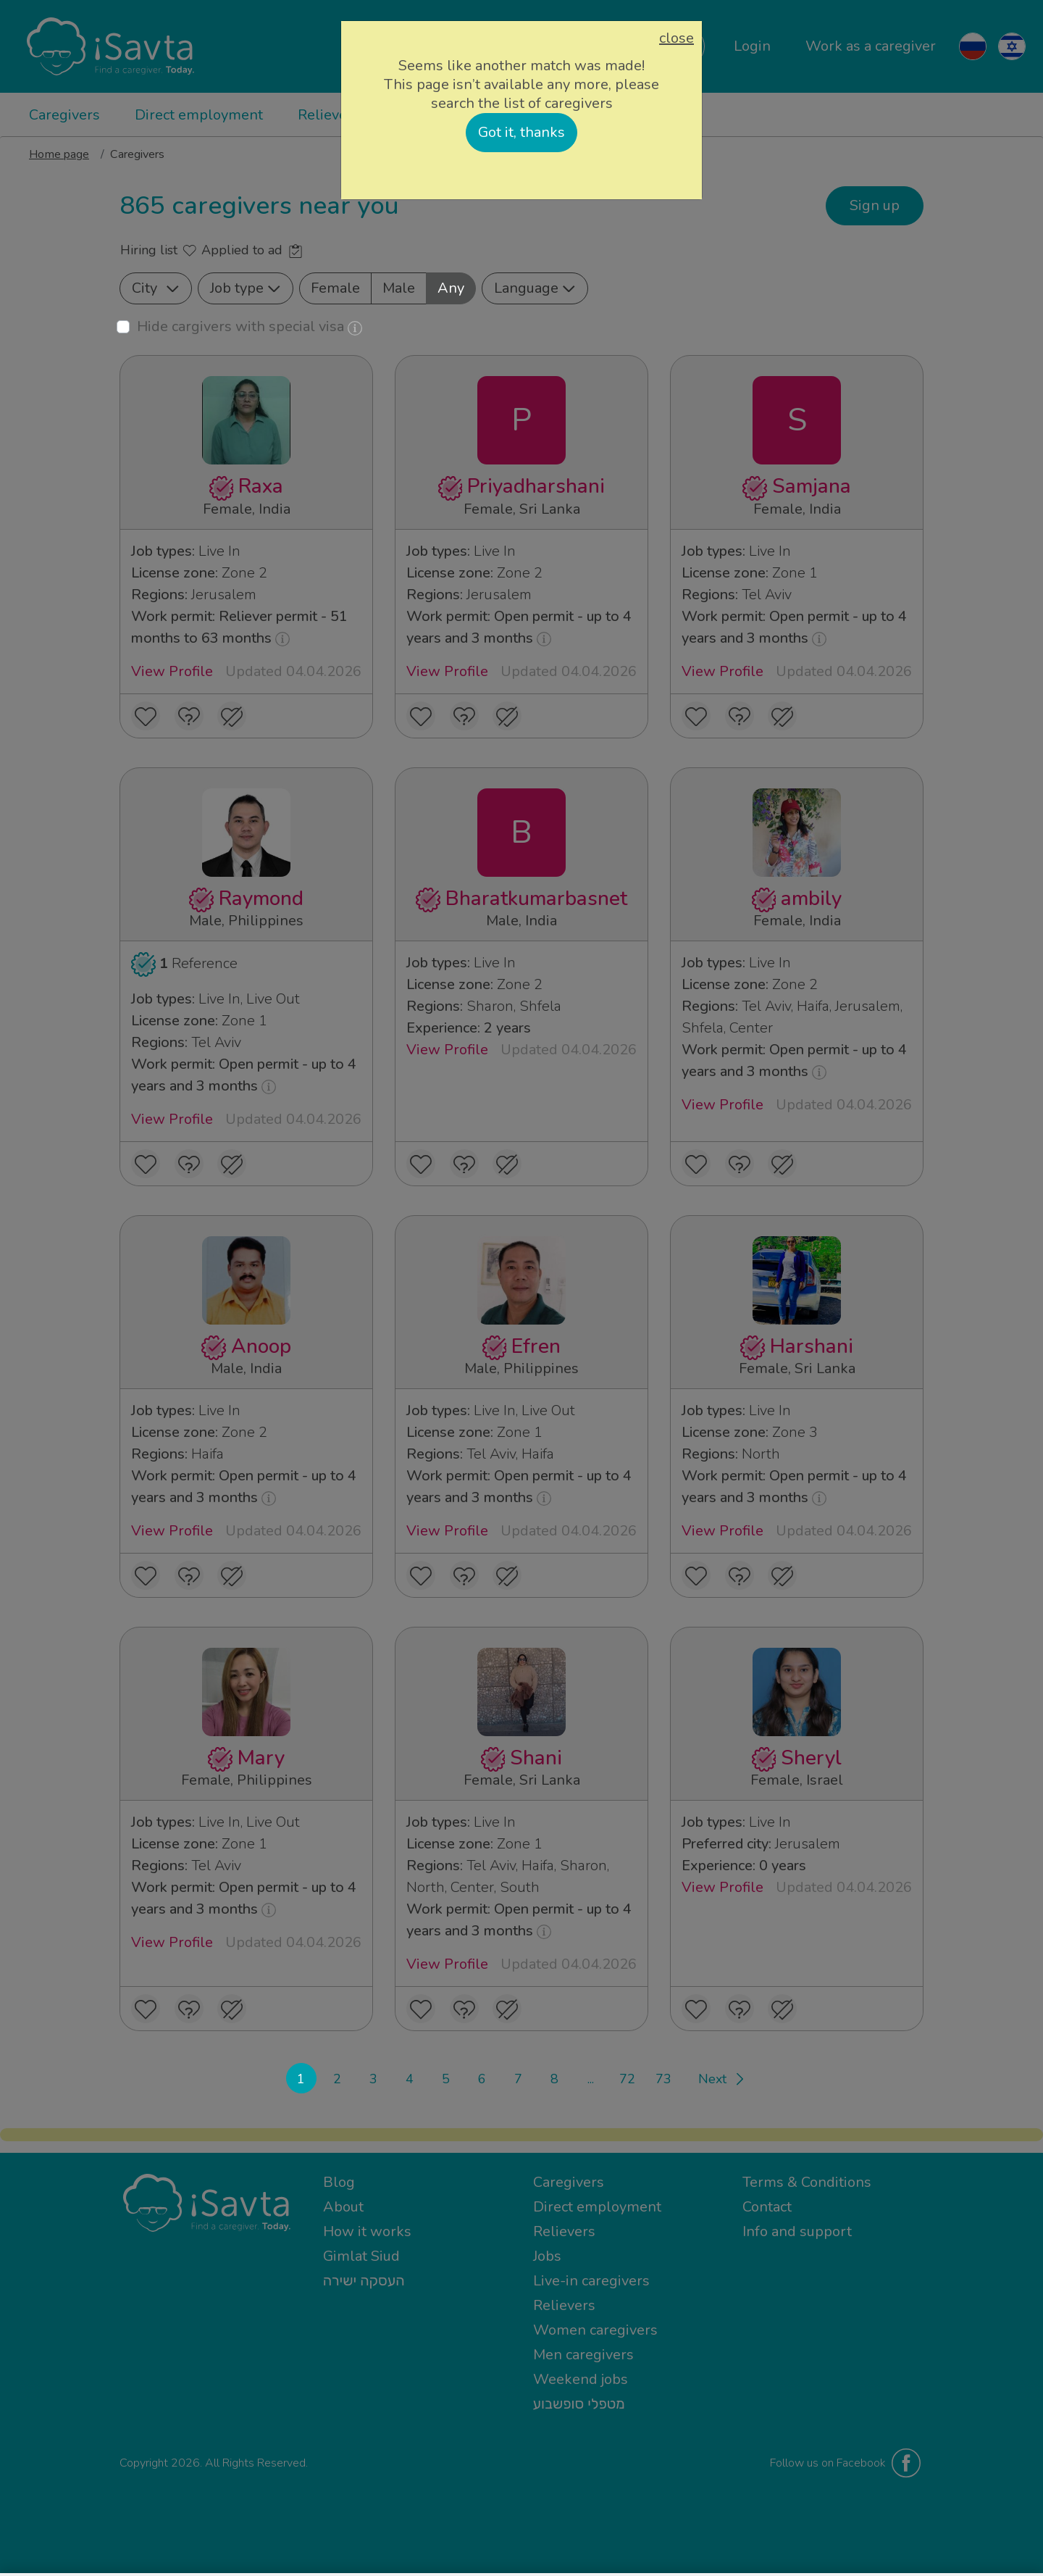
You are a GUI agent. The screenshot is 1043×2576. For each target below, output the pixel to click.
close (676, 38)
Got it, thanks (521, 132)
